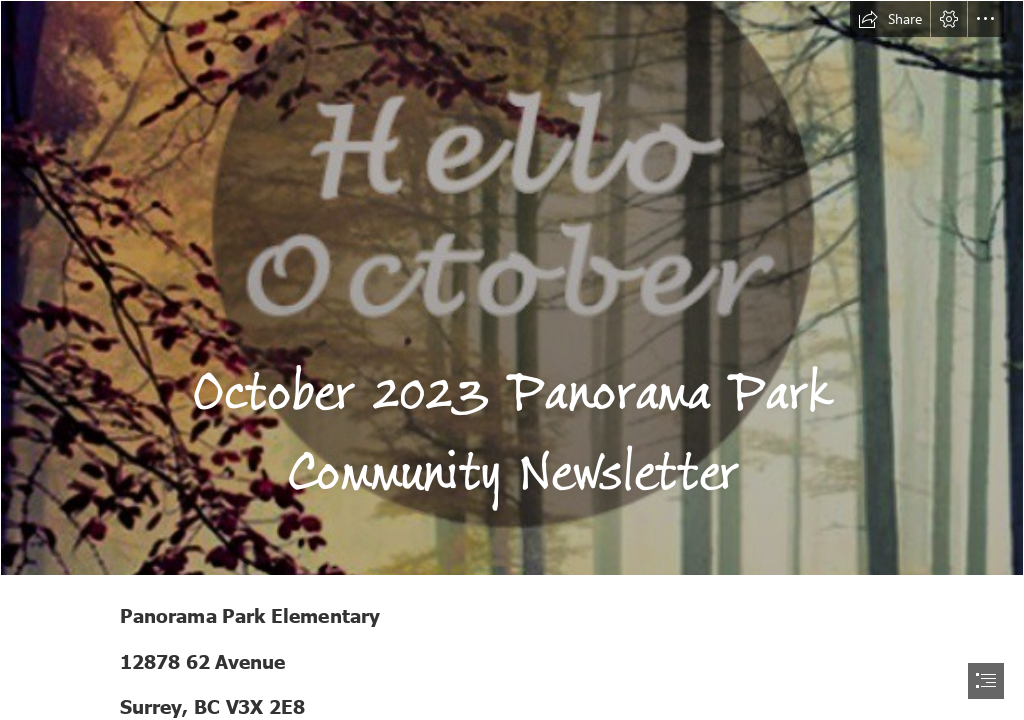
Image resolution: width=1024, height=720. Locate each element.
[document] (512, 360)
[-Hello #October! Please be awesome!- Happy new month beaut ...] (512, 288)
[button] (890, 19)
